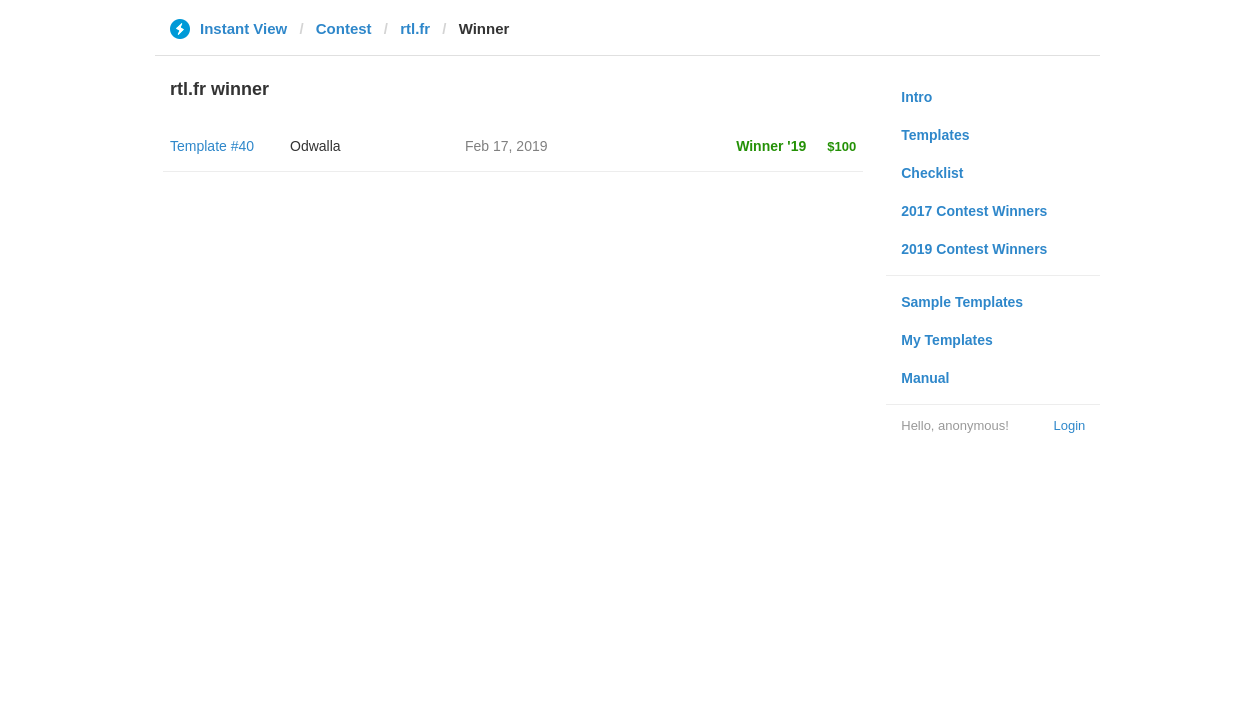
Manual (925, 378)
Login (1069, 425)
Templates (935, 135)
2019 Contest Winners (974, 249)
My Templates (947, 340)
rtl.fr (415, 28)
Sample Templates (962, 302)
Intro (916, 97)
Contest (344, 28)
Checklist (932, 173)
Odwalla (315, 146)
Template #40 (212, 146)
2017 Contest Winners (974, 211)
